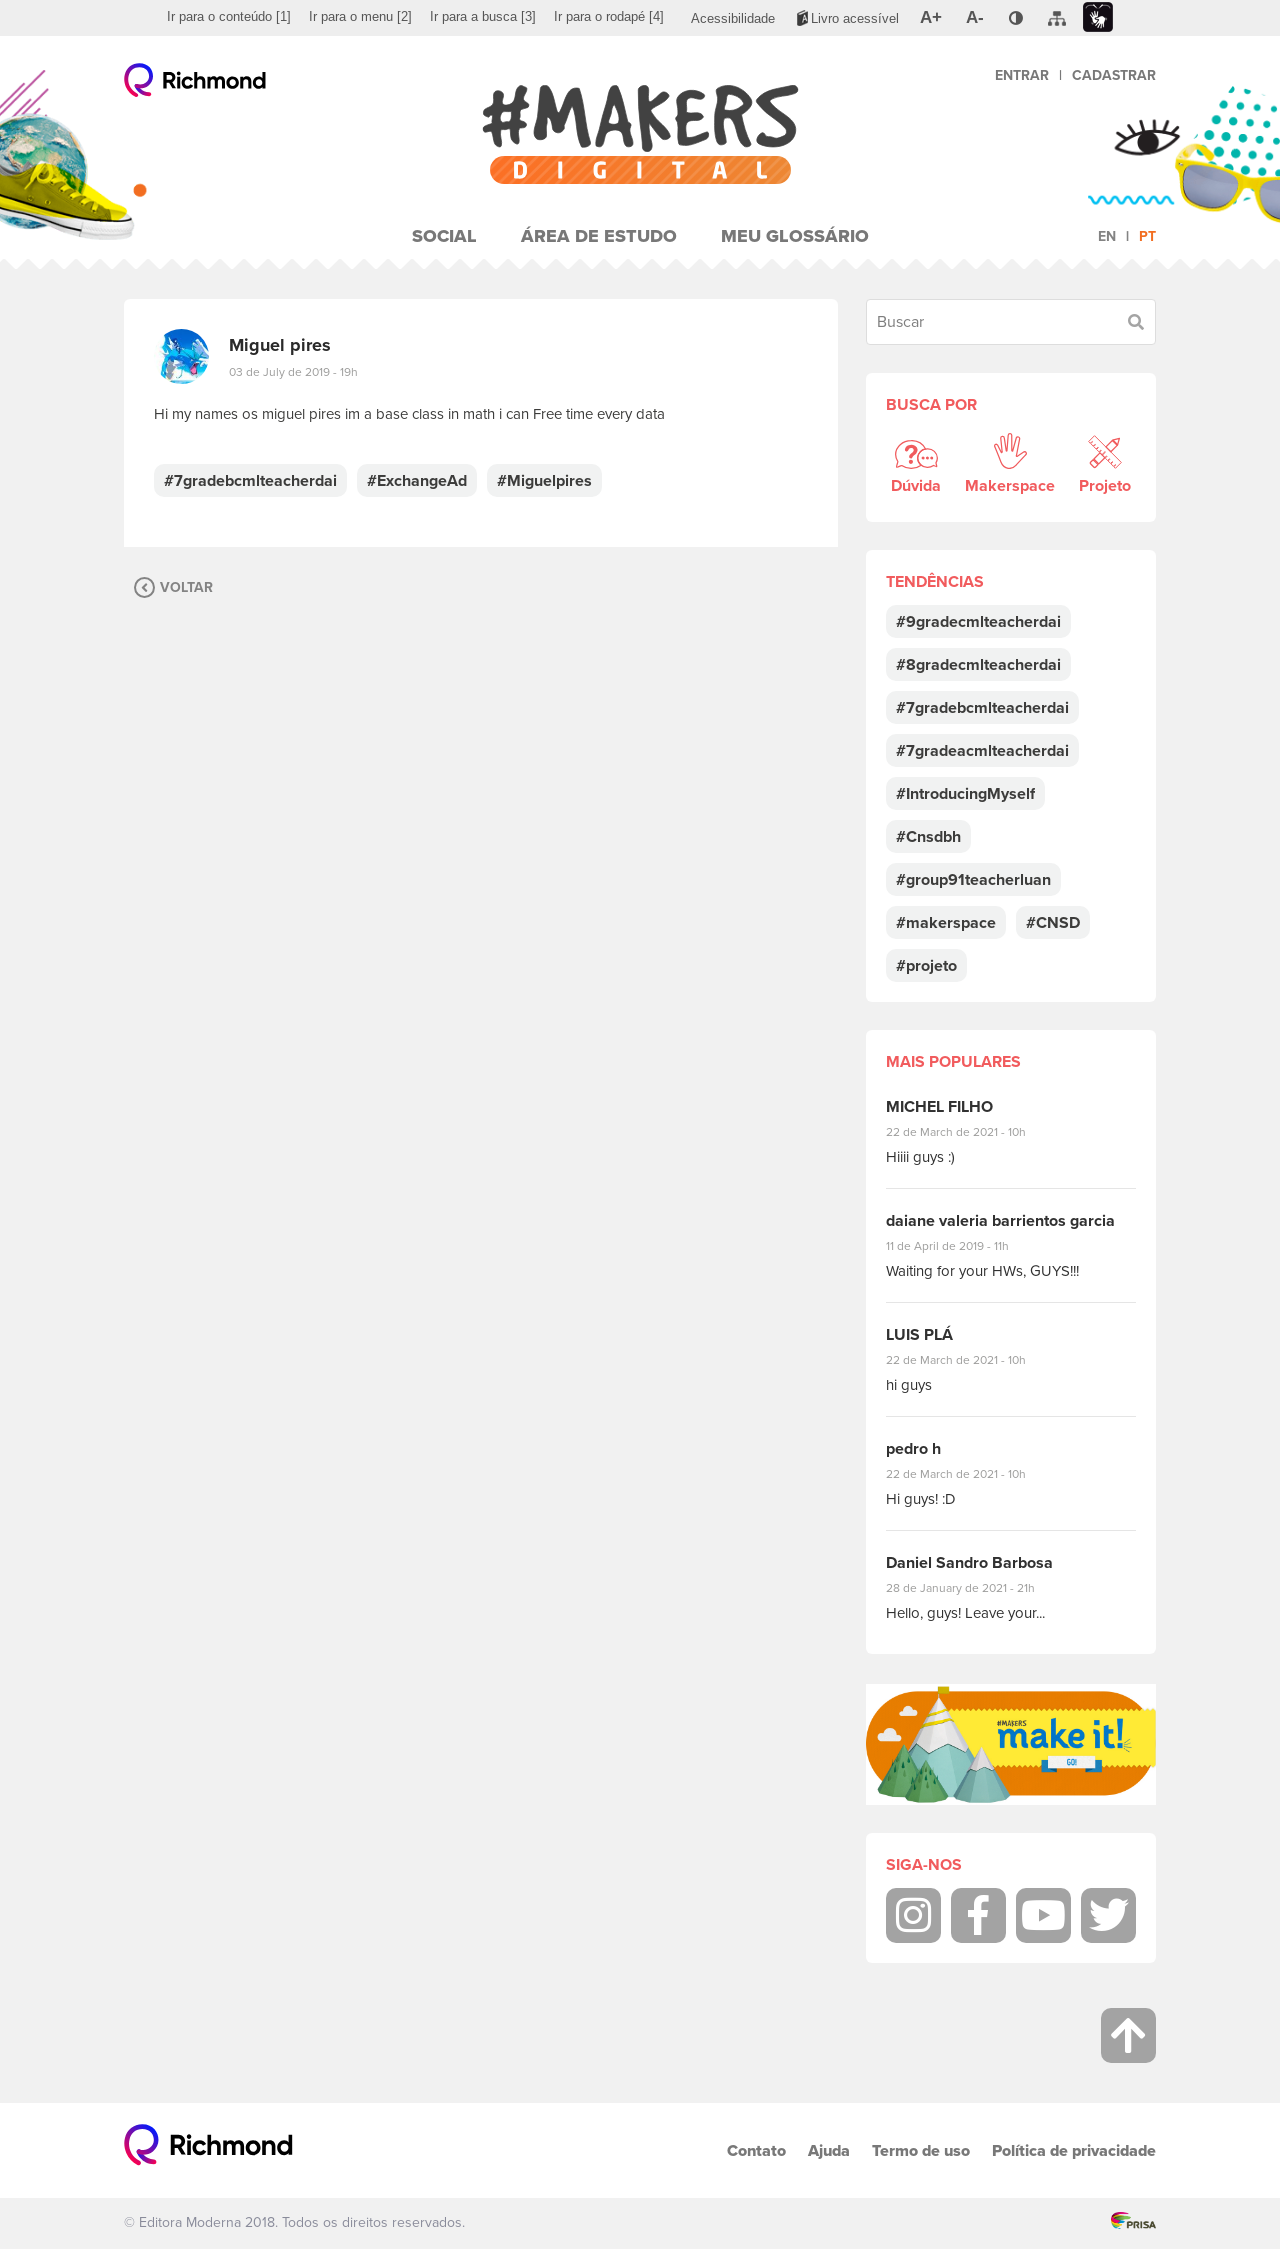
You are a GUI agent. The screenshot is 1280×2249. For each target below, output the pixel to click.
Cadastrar (1114, 75)
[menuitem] (229, 17)
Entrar (1022, 75)
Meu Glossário (795, 236)
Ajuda (829, 2150)
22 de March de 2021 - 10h (973, 1132)
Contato (756, 2150)
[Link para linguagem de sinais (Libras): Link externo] (1098, 17)
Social (444, 236)
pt (1147, 236)
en (1107, 236)
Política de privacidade (1074, 2150)
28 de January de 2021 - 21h (975, 1588)
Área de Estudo (599, 236)
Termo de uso (921, 2150)
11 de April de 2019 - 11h (961, 1246)
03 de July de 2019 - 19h (293, 372)
